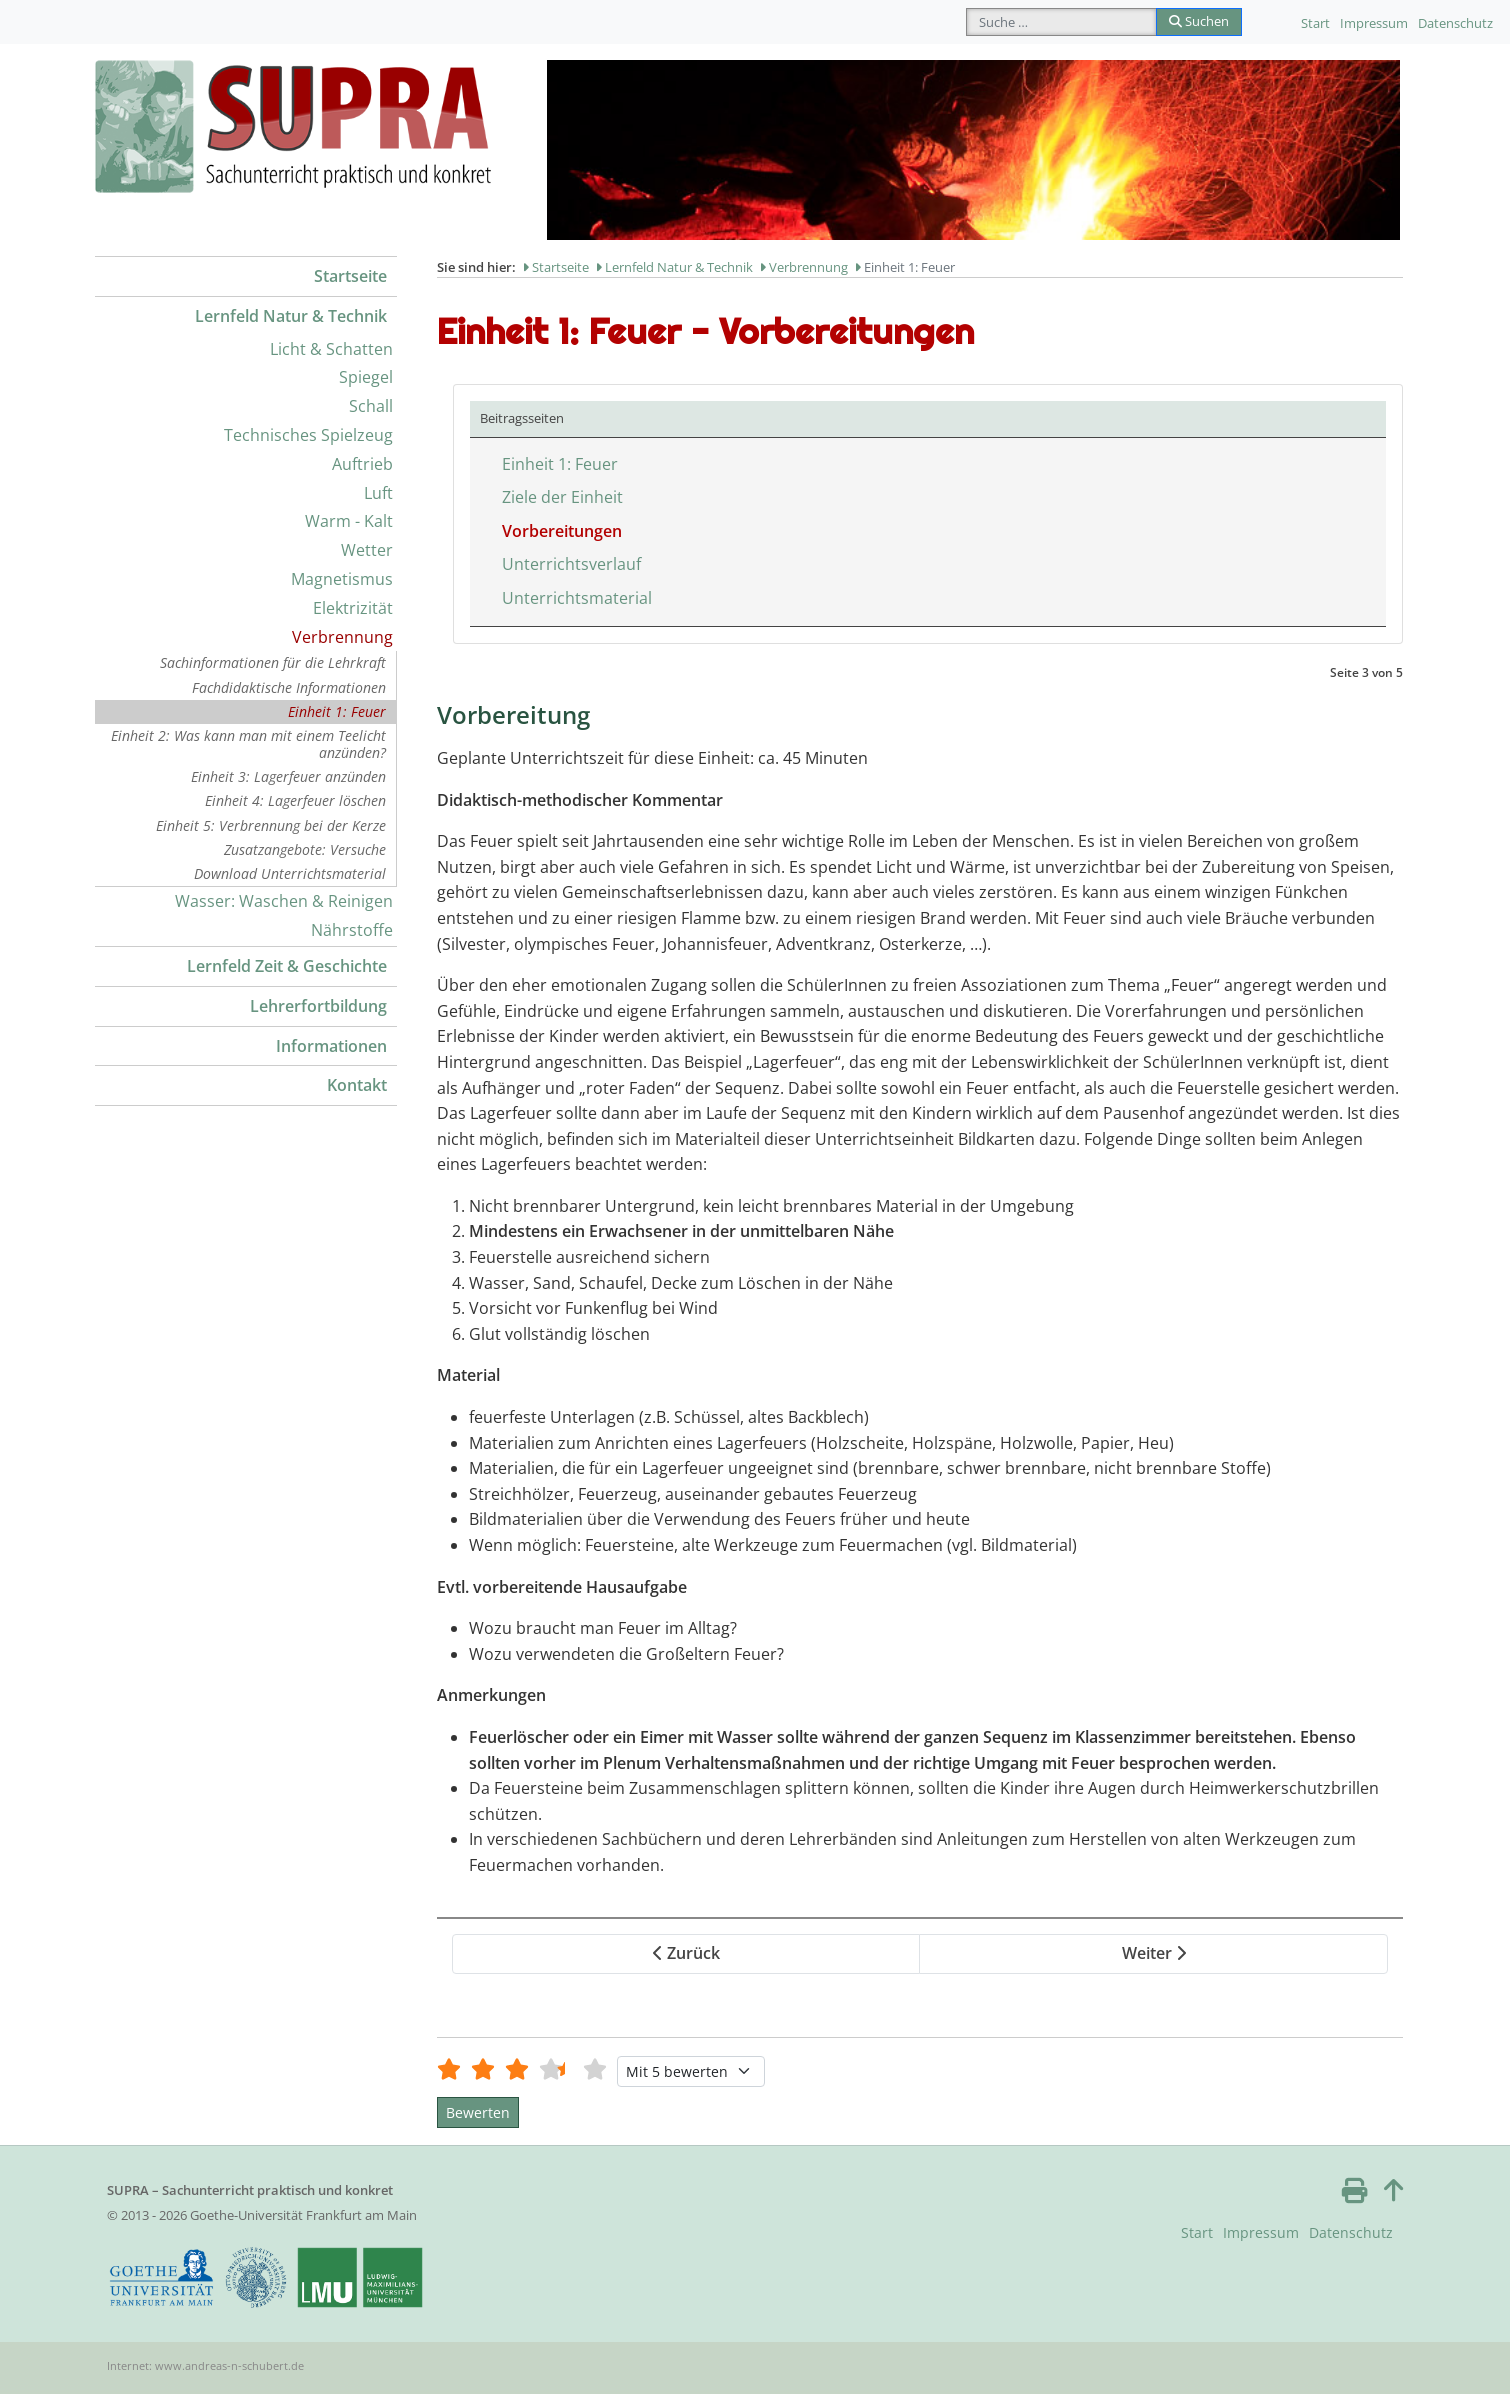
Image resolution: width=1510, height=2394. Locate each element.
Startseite (350, 276)
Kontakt (357, 1085)
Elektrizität (353, 608)
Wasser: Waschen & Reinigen (284, 901)
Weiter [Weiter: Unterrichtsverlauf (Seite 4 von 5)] (1154, 1953)
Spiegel (366, 377)
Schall (371, 406)
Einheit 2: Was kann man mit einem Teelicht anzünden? (248, 743)
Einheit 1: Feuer (337, 711)
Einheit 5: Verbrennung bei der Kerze (271, 825)
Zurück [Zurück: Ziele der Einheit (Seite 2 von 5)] (686, 1953)
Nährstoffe (352, 930)
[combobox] (1061, 22)
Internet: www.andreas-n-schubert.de (205, 2365)
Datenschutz (1455, 23)
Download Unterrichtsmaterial (290, 873)
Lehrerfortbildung (318, 1006)
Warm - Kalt (349, 521)
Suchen (1199, 21)
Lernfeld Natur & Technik (291, 316)
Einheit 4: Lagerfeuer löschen (295, 800)
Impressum (1374, 23)
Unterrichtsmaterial (577, 598)
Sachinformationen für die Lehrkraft (273, 662)
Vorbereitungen (562, 531)
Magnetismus (342, 579)
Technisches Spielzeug (308, 435)
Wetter (367, 550)
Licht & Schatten (331, 349)
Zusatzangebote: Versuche (305, 849)
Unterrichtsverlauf (571, 564)
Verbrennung (342, 637)
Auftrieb (362, 464)
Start (1315, 23)
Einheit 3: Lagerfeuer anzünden (288, 776)
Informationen (331, 1046)
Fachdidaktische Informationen (289, 687)
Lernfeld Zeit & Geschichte (287, 966)
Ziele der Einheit (562, 497)
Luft (378, 493)
